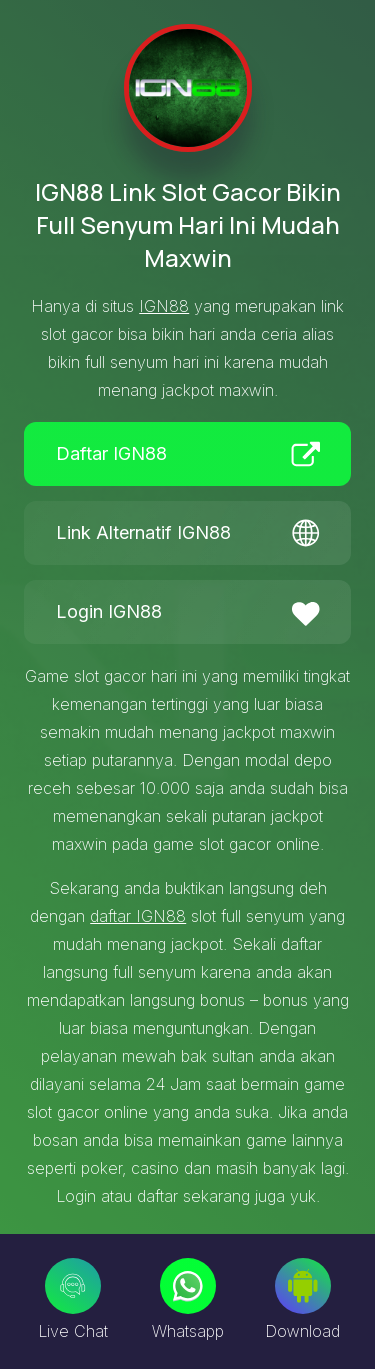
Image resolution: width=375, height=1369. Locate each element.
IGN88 (164, 306)
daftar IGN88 (138, 916)
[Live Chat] (73, 1286)
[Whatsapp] (188, 1286)
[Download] (303, 1286)
